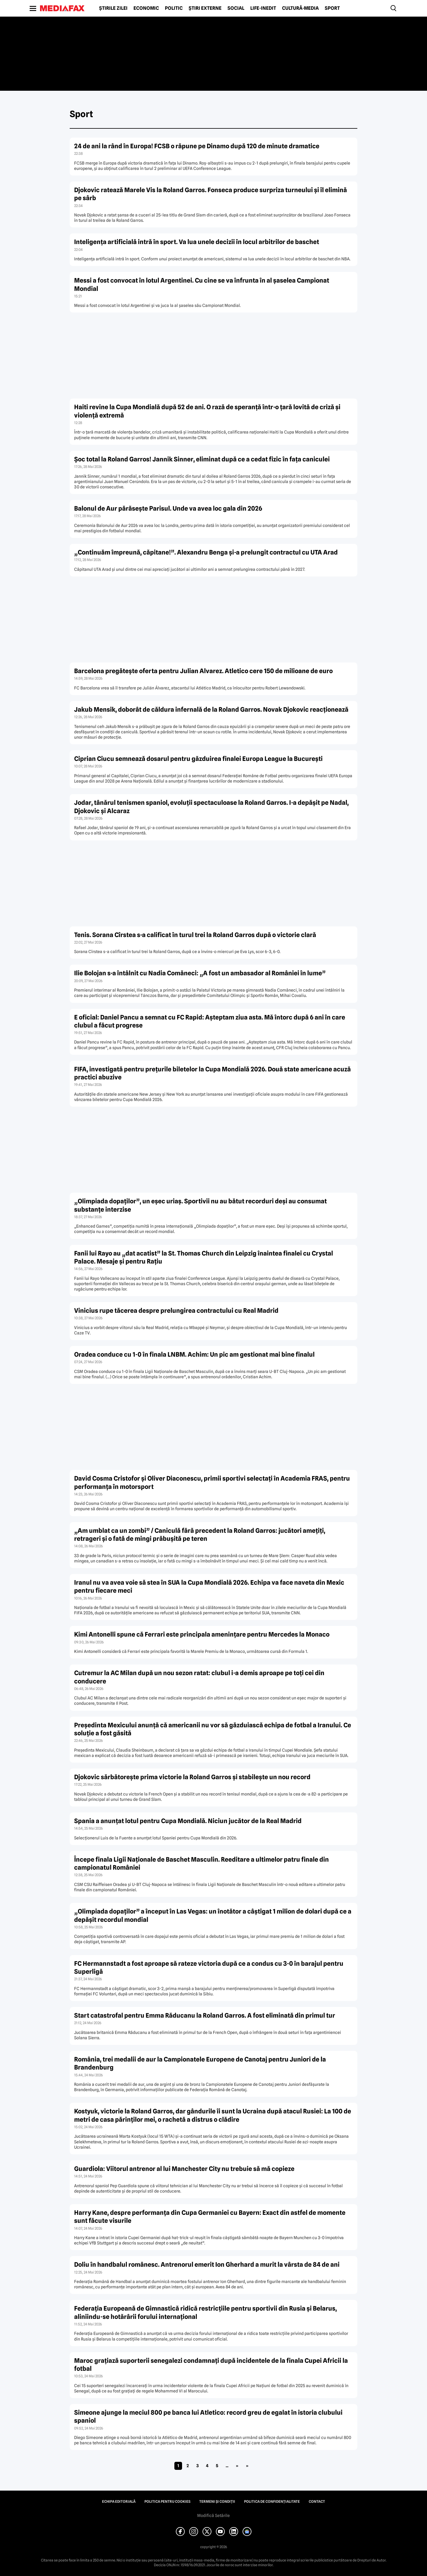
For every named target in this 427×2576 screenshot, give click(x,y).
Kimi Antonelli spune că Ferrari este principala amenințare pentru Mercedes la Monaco (201, 1634)
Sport (332, 8)
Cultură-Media (300, 8)
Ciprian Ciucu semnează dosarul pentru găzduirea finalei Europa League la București (198, 758)
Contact (317, 2501)
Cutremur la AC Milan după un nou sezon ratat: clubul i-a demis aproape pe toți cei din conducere (199, 1677)
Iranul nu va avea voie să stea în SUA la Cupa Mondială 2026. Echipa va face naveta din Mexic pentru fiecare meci (209, 1586)
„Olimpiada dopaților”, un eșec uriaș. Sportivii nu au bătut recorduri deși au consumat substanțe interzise (200, 1205)
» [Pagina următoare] (237, 2465)
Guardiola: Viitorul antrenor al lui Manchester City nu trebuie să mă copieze (184, 2168)
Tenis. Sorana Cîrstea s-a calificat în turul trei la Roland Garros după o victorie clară (195, 935)
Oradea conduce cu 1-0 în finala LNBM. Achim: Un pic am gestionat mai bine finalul (194, 1354)
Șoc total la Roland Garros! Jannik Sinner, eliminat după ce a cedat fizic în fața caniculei (202, 459)
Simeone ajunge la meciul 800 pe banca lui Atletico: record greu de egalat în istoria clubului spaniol (208, 2416)
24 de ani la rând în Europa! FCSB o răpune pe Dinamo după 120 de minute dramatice (196, 146)
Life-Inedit (263, 8)
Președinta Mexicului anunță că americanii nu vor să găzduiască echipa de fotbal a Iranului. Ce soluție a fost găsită (212, 1729)
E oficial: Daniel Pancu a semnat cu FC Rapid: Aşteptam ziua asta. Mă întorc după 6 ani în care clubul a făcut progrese (209, 1021)
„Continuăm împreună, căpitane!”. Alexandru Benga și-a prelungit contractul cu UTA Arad (206, 552)
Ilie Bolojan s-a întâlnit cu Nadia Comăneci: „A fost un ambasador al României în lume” (200, 973)
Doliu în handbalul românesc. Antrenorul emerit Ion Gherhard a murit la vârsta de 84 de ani (207, 2264)
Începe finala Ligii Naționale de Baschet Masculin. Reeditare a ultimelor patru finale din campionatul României (201, 1863)
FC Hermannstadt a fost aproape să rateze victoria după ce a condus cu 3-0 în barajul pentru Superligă (208, 1967)
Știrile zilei (113, 8)
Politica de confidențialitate (272, 2501)
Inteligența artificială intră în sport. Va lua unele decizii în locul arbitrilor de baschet (196, 242)
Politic (174, 8)
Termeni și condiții (217, 2501)
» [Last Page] (247, 2465)
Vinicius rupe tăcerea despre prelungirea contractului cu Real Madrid (176, 1310)
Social (235, 8)
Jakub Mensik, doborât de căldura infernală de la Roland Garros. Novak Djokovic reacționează (211, 709)
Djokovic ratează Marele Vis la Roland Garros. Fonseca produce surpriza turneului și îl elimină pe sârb (210, 194)
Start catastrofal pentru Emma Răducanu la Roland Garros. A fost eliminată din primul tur (204, 2015)
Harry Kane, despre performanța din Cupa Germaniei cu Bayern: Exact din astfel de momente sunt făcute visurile (209, 2216)
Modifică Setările (213, 2515)
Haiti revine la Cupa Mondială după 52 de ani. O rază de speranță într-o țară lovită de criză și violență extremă (207, 411)
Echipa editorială (119, 2501)
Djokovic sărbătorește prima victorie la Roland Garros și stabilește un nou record (192, 1777)
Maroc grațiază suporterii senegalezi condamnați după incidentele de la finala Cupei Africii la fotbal (211, 2364)
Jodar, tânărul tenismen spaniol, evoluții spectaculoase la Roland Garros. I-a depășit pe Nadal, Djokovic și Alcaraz (211, 806)
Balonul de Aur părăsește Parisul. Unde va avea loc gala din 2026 (168, 508)
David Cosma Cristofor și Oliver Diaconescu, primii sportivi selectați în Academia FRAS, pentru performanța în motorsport (212, 1482)
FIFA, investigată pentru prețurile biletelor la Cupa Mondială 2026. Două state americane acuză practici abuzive (212, 1073)
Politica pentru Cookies (167, 2501)
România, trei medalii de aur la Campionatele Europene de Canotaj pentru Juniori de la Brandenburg (200, 2063)
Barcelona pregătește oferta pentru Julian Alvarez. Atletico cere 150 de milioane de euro (203, 671)
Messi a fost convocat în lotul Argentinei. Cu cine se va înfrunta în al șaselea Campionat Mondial (201, 284)
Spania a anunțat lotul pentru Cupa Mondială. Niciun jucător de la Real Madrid (188, 1821)
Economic (146, 8)
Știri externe (205, 8)
